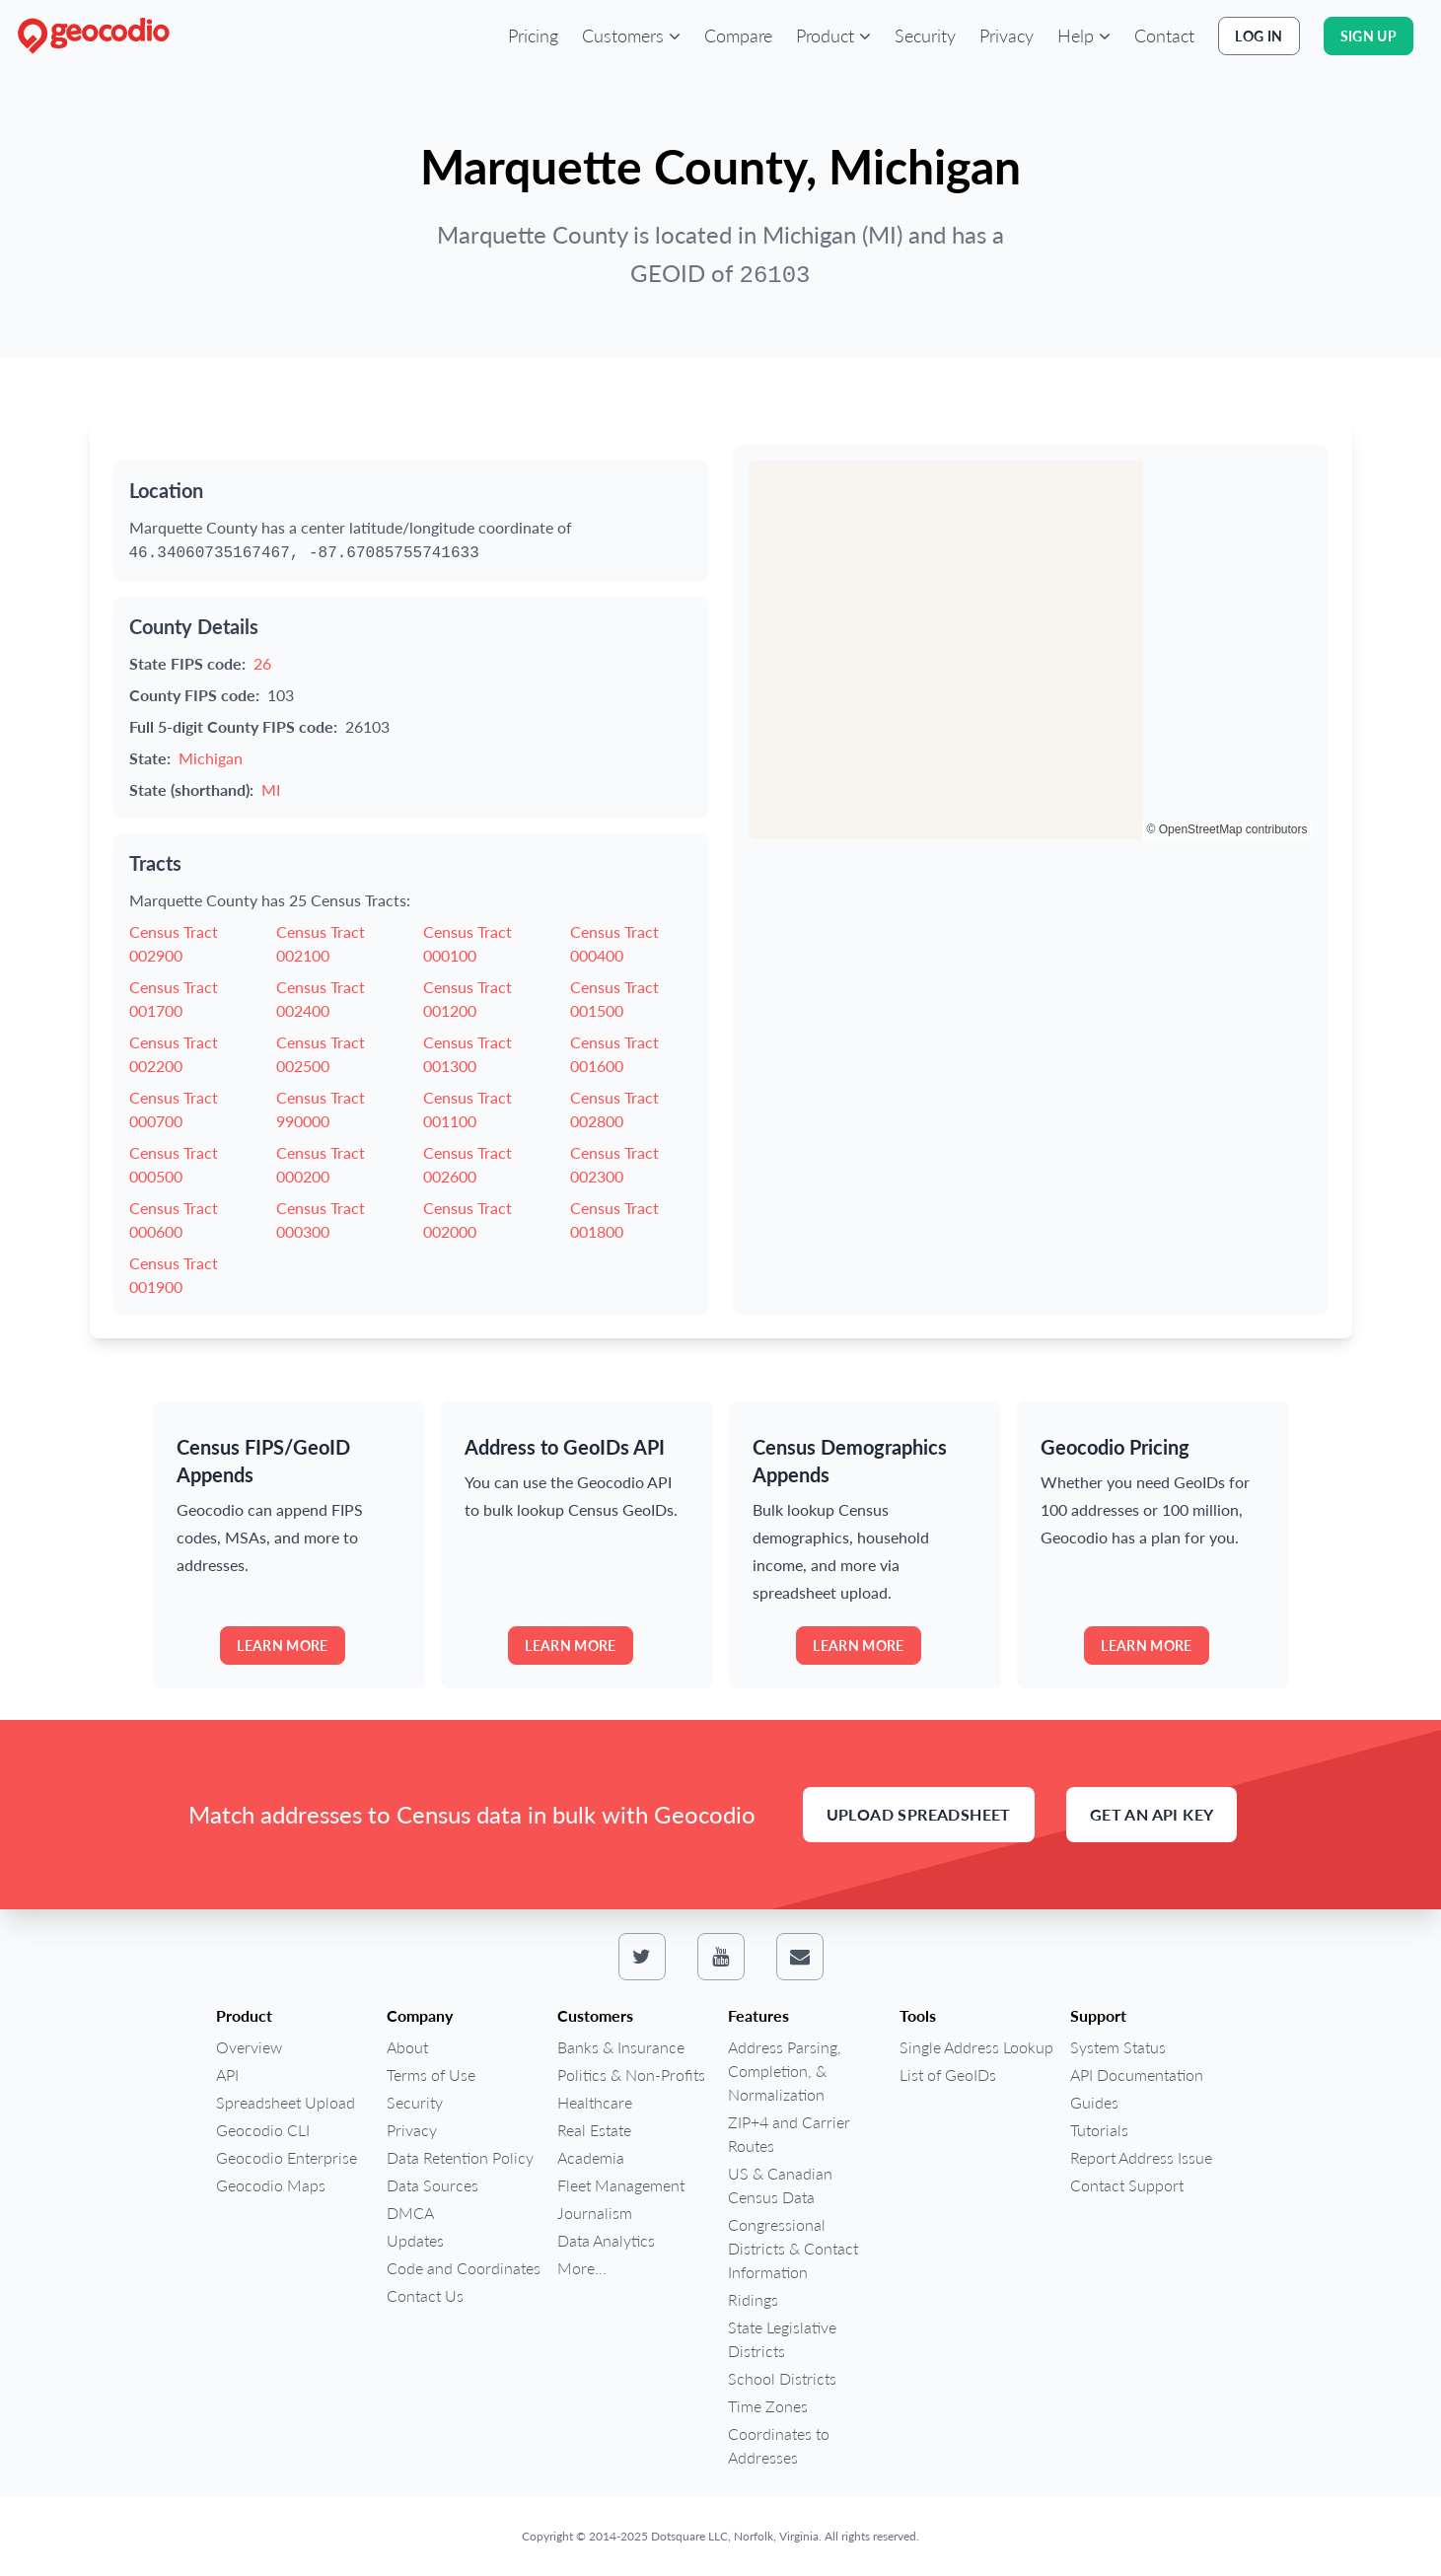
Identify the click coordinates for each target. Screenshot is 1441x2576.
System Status (1118, 2047)
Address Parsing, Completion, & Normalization (784, 2071)
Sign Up (1368, 36)
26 (262, 663)
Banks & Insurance (620, 2047)
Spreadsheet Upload (285, 2102)
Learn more (282, 1645)
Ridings (753, 2299)
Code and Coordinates (463, 2267)
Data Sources (432, 2185)
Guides (1094, 2102)
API (227, 2074)
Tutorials (1099, 2129)
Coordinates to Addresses (778, 2445)
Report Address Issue (1141, 2157)
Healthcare (594, 2102)
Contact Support (1127, 2185)
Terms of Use (431, 2074)
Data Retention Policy (460, 2157)
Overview (249, 2047)
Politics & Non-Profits (631, 2074)
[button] (631, 35)
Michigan (211, 758)
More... (582, 2267)
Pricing (533, 35)
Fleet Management (620, 2185)
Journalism (594, 2212)
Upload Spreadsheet (919, 1814)
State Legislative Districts (782, 2339)
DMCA (410, 2212)
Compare (738, 35)
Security (925, 35)
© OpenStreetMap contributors (1227, 829)
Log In (1258, 36)
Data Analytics (606, 2240)
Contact (1164, 35)
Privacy (1006, 35)
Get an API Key (1152, 1814)
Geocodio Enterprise (286, 2157)
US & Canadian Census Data (780, 2185)
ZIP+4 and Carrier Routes (789, 2133)
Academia (590, 2157)
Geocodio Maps (270, 2185)
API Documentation (1136, 2074)
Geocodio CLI (263, 2129)
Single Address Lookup (976, 2047)
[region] (1031, 650)
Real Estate (594, 2129)
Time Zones (768, 2406)
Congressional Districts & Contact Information (793, 2248)
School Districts (782, 2378)
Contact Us (425, 2295)
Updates (415, 2240)
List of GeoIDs (948, 2074)
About (407, 2047)
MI (270, 789)
